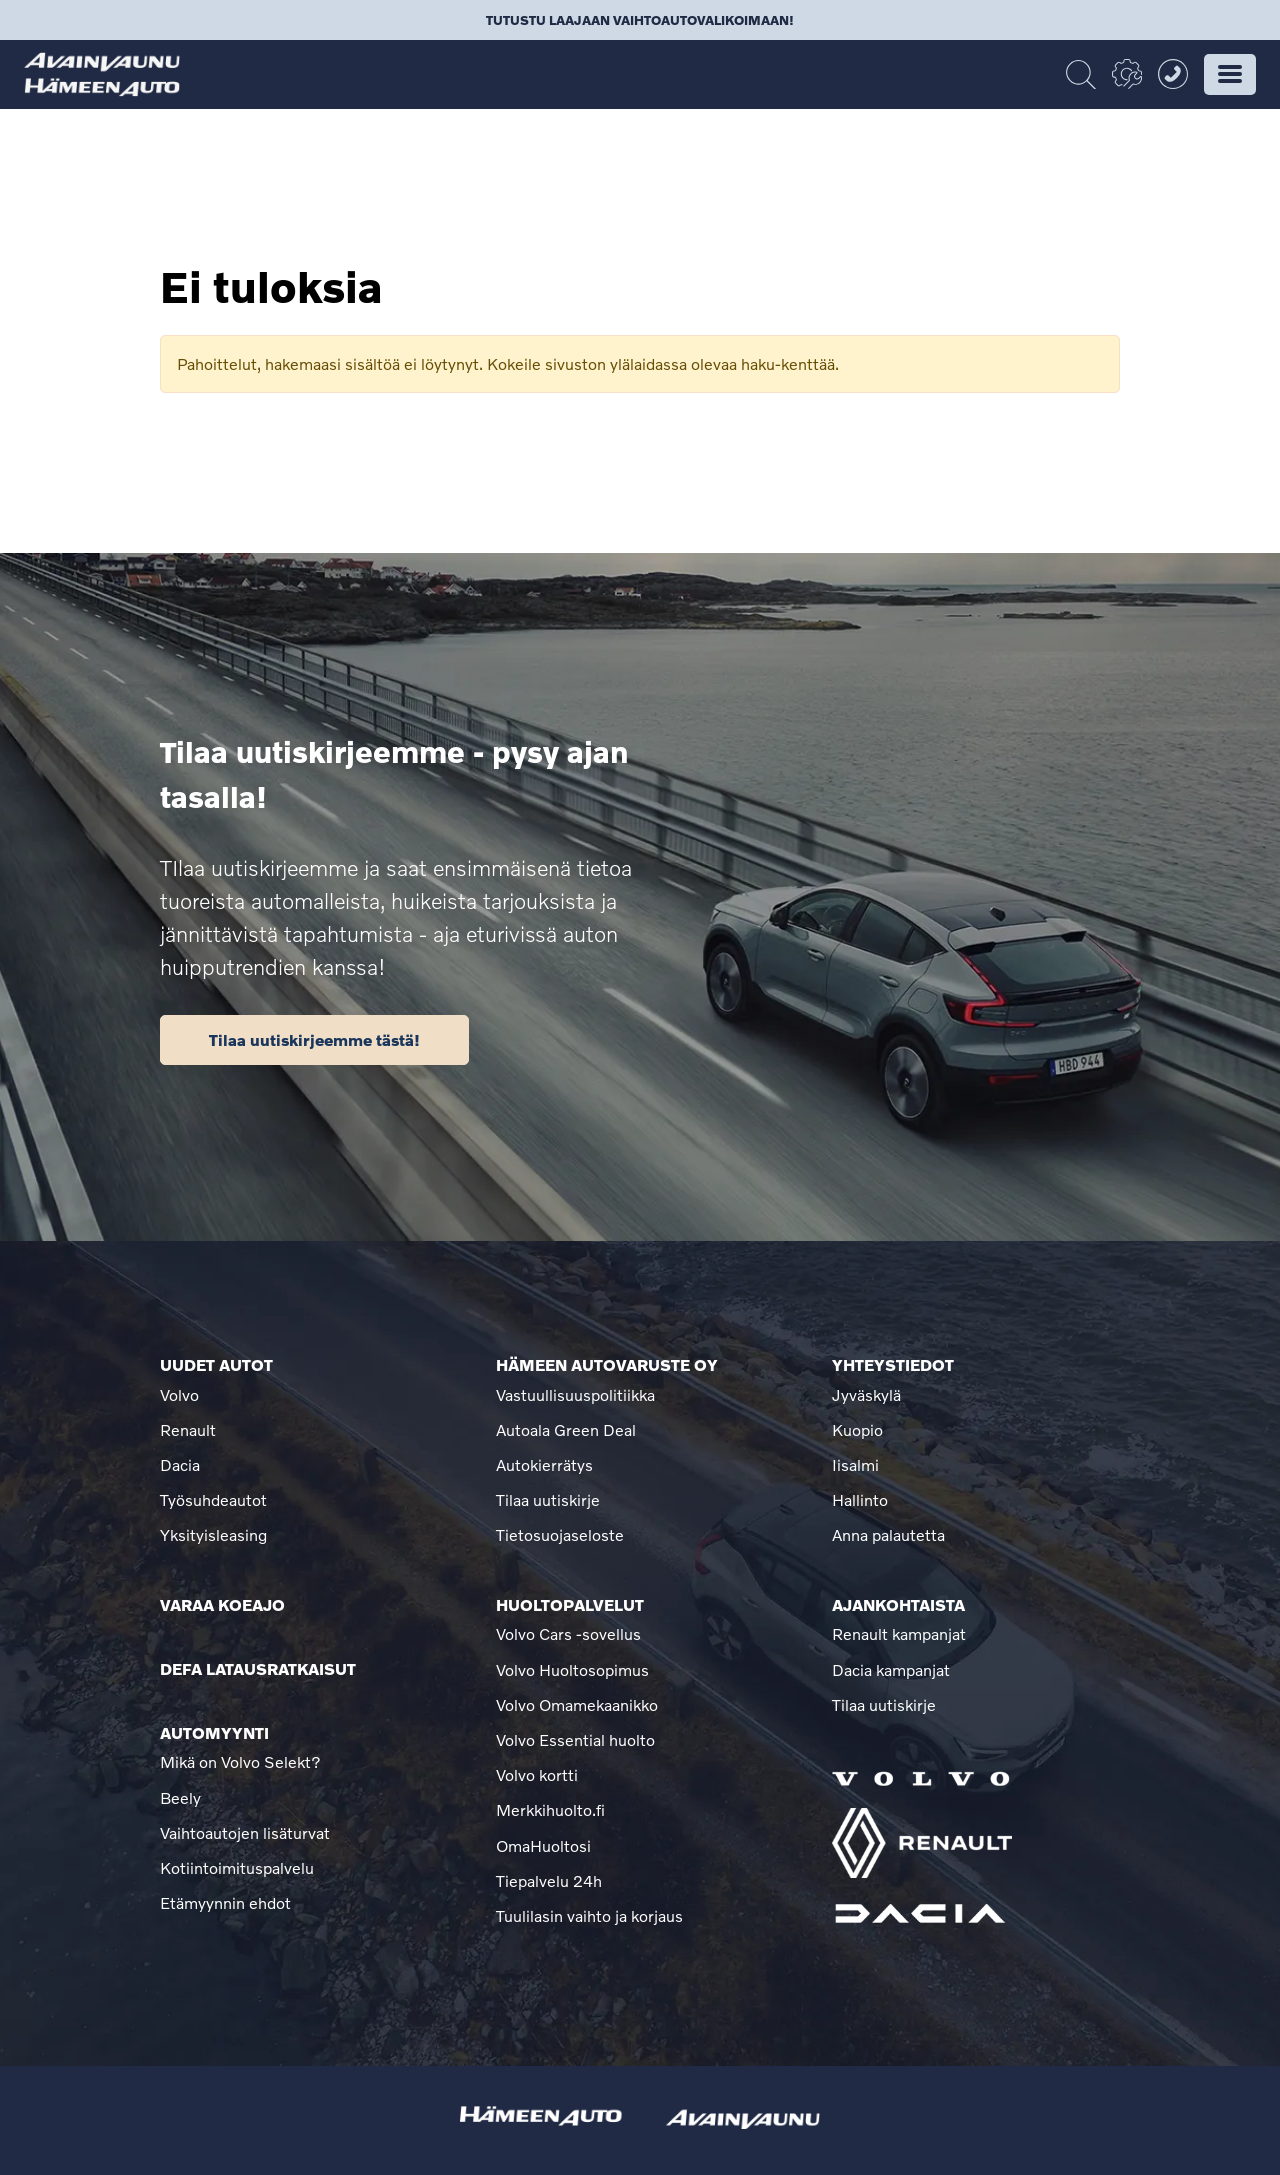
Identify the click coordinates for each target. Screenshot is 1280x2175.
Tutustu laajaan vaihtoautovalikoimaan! (640, 20)
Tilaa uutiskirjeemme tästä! (314, 1039)
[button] (1230, 74)
